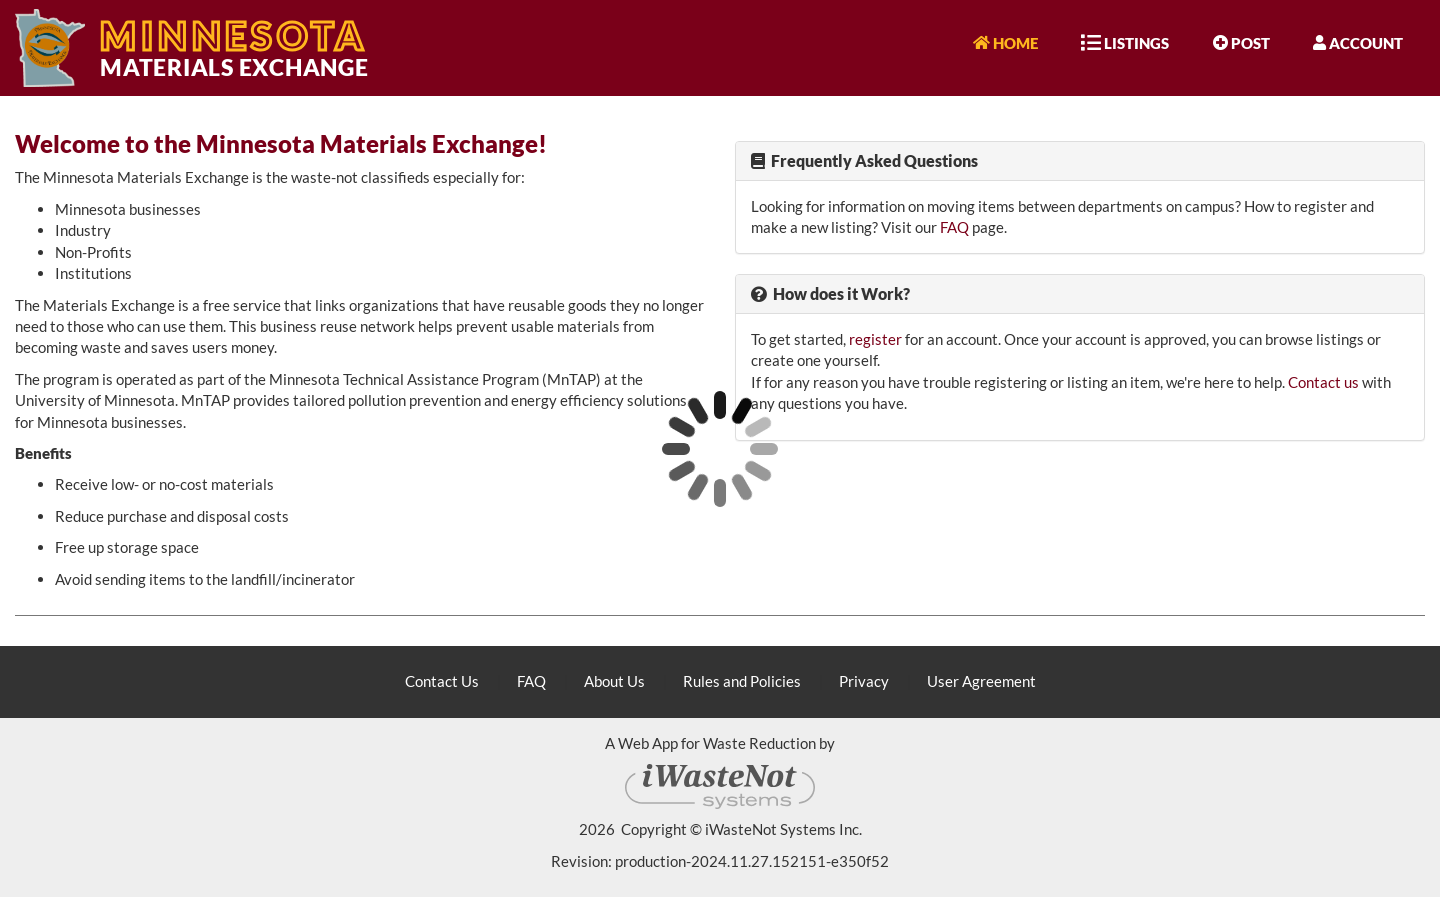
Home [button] (1005, 42)
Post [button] (1241, 42)
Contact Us (442, 681)
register (875, 339)
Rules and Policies (742, 681)
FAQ (954, 227)
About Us (614, 681)
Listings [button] (1125, 42)
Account (1358, 42)
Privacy (864, 681)
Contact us (1323, 382)
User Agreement (981, 681)
